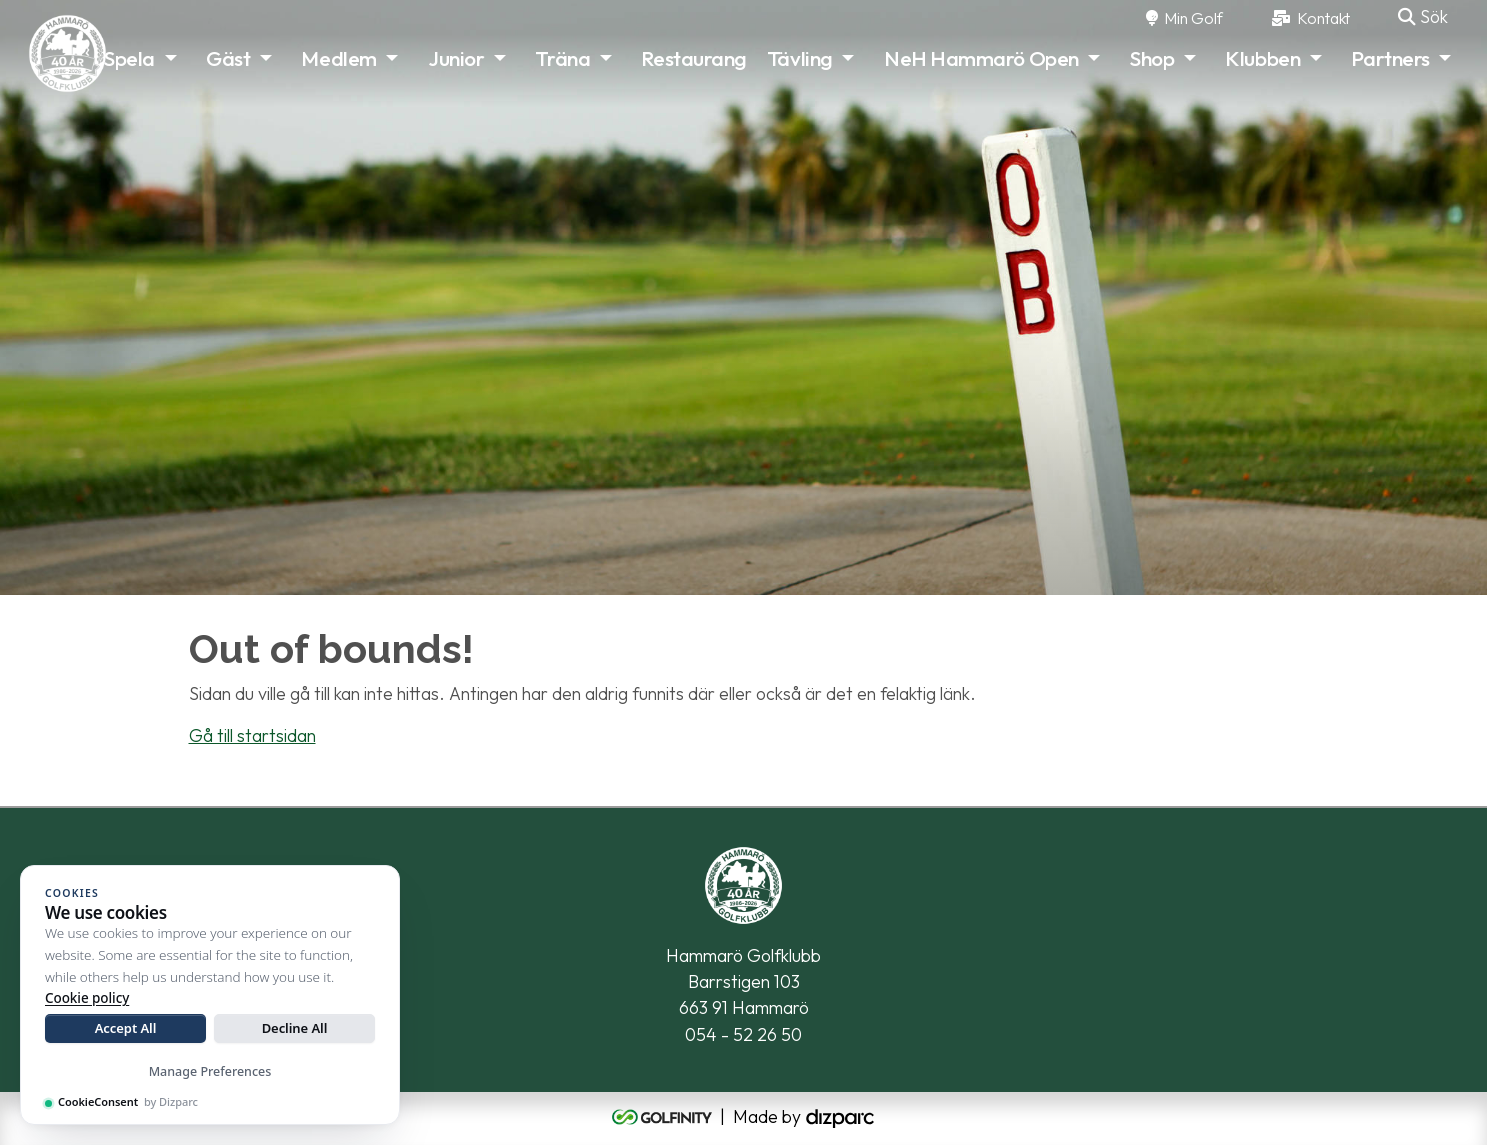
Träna (562, 58)
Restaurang (694, 58)
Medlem (338, 58)
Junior (456, 58)
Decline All (295, 1028)
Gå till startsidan (252, 735)
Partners (1390, 58)
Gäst (228, 58)
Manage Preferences (210, 1071)
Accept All (126, 1028)
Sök (1423, 16)
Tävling (800, 58)
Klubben (1262, 58)
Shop (1152, 58)
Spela (129, 58)
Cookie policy (87, 998)
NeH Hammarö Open (981, 58)
